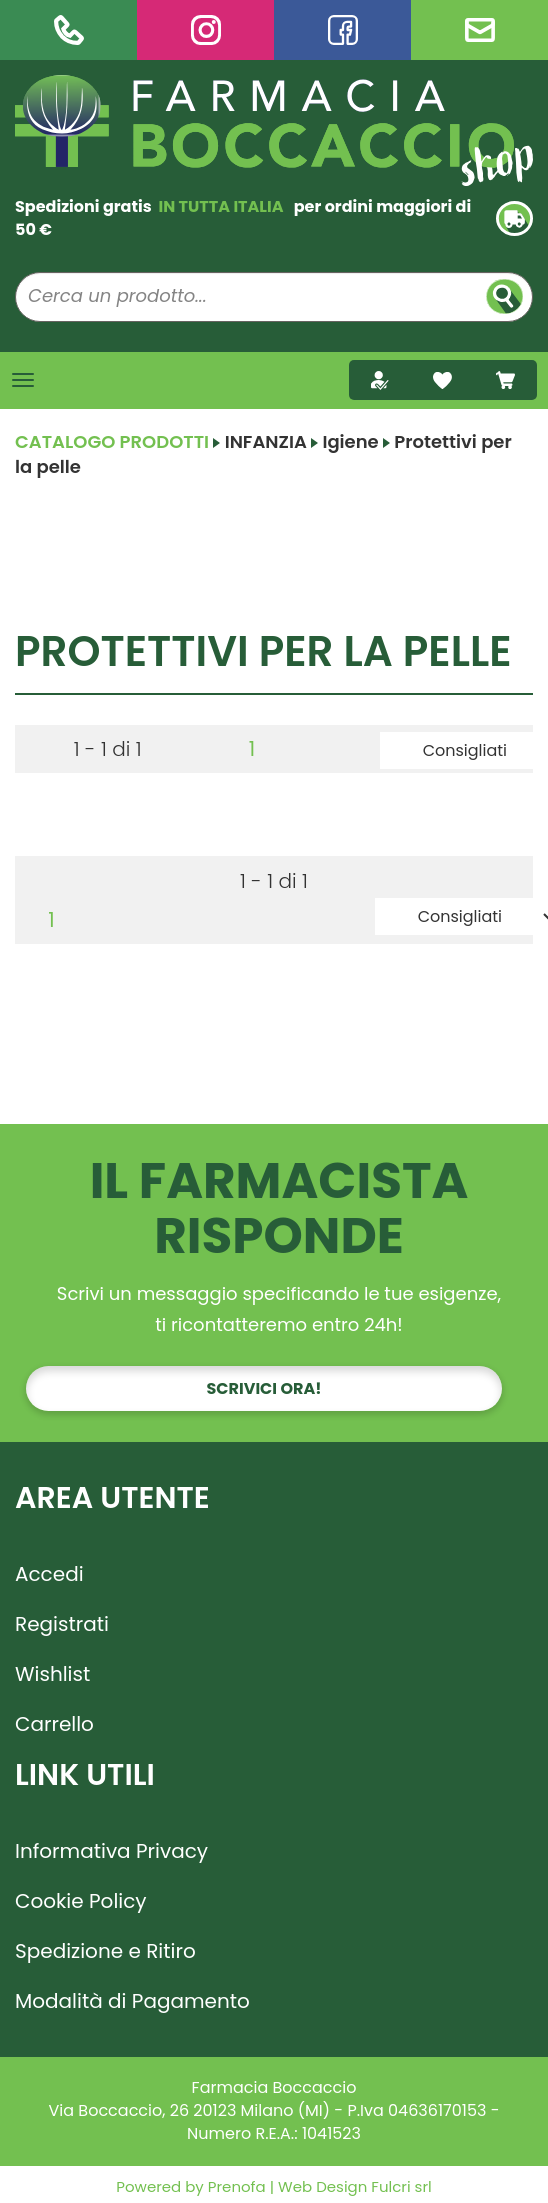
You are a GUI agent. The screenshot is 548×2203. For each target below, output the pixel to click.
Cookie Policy (81, 1901)
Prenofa (235, 2186)
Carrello (54, 1724)
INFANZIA (266, 441)
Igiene (350, 441)
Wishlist (52, 1674)
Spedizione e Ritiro (105, 1951)
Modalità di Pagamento (132, 2001)
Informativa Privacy (111, 1851)
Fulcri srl (401, 2186)
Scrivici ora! (264, 1388)
